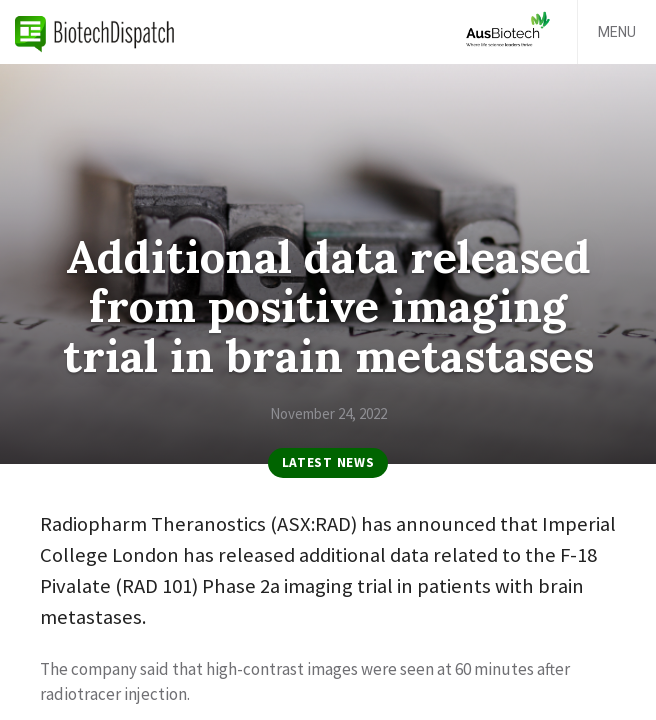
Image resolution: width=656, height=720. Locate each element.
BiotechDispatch (95, 32)
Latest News (328, 462)
